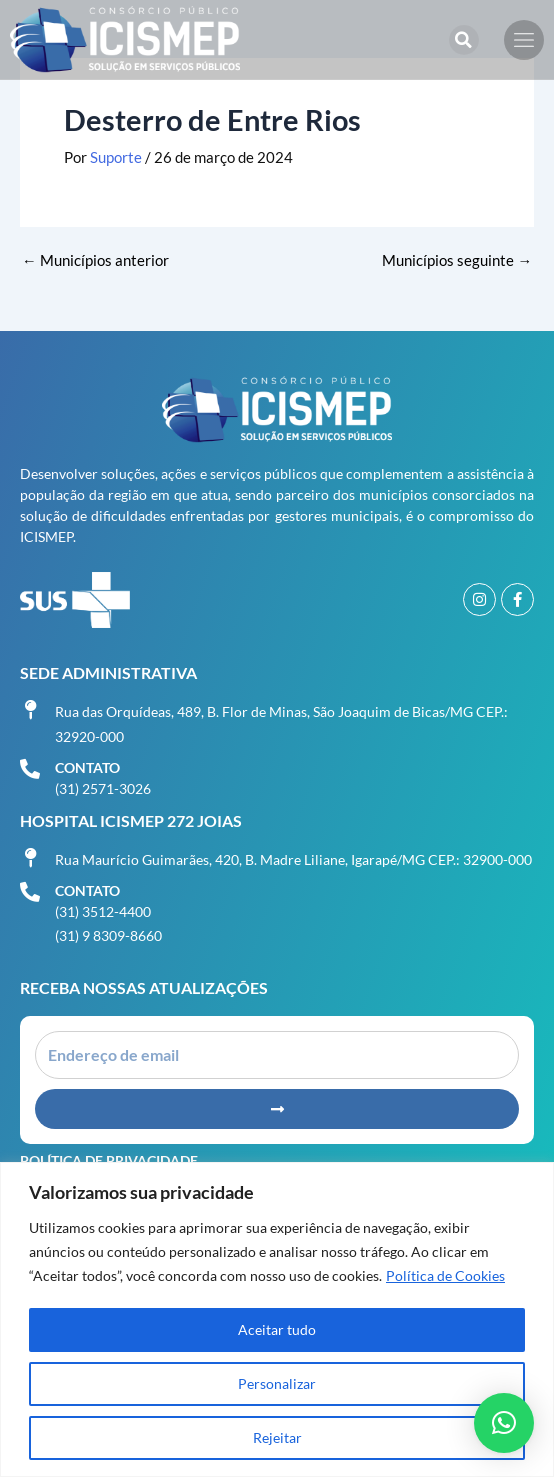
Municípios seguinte (457, 261)
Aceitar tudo (277, 1329)
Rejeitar (277, 1437)
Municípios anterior (95, 261)
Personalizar (277, 1383)
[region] (277, 1319)
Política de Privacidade (109, 1160)
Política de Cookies (445, 1275)
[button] (464, 40)
